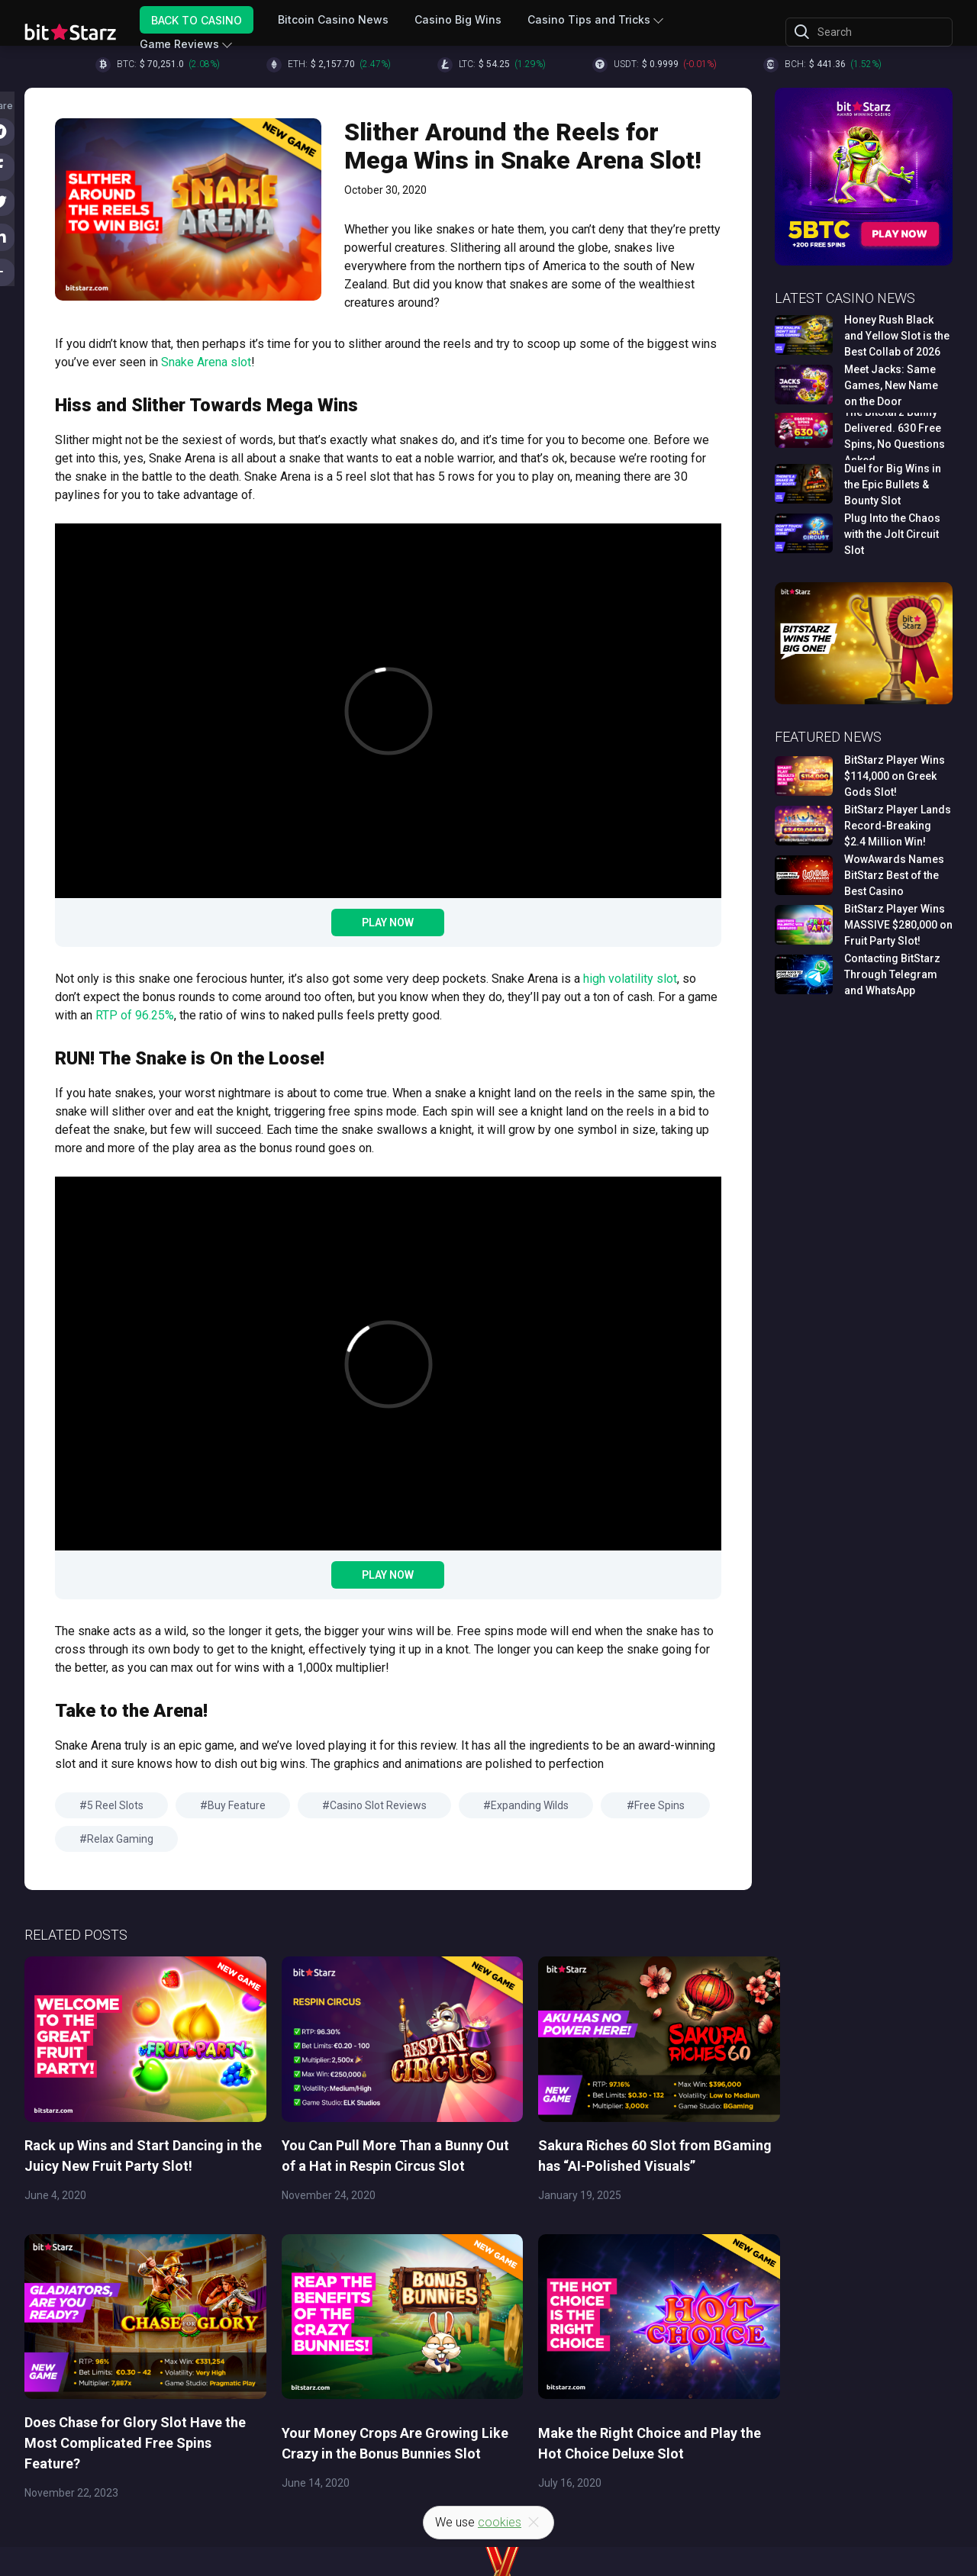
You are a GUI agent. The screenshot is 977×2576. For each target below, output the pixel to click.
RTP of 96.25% (134, 1015)
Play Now (388, 922)
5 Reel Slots (115, 1805)
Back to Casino (196, 19)
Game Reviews (179, 43)
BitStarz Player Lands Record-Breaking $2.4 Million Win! (897, 825)
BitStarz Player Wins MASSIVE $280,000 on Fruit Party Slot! (898, 925)
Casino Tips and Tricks (588, 19)
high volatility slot (630, 978)
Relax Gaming (120, 1839)
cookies (499, 2522)
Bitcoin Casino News (333, 19)
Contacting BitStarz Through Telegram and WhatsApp (892, 974)
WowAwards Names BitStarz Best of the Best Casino (894, 875)
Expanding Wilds (530, 1805)
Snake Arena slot (206, 362)
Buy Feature (237, 1805)
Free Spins (659, 1805)
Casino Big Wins (457, 19)
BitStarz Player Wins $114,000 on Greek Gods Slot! (894, 776)
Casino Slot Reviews (378, 1805)
